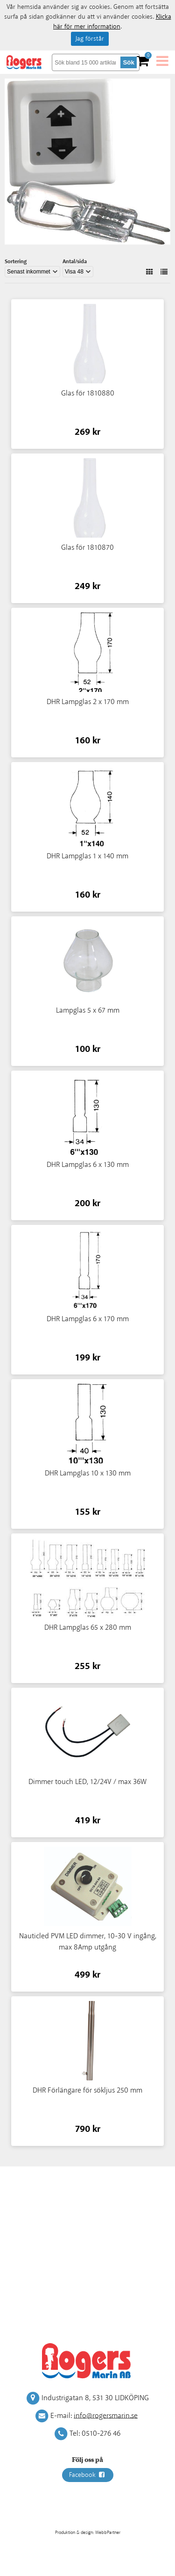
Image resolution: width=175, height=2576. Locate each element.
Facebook (87, 2475)
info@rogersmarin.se (106, 2415)
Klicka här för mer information (112, 21)
